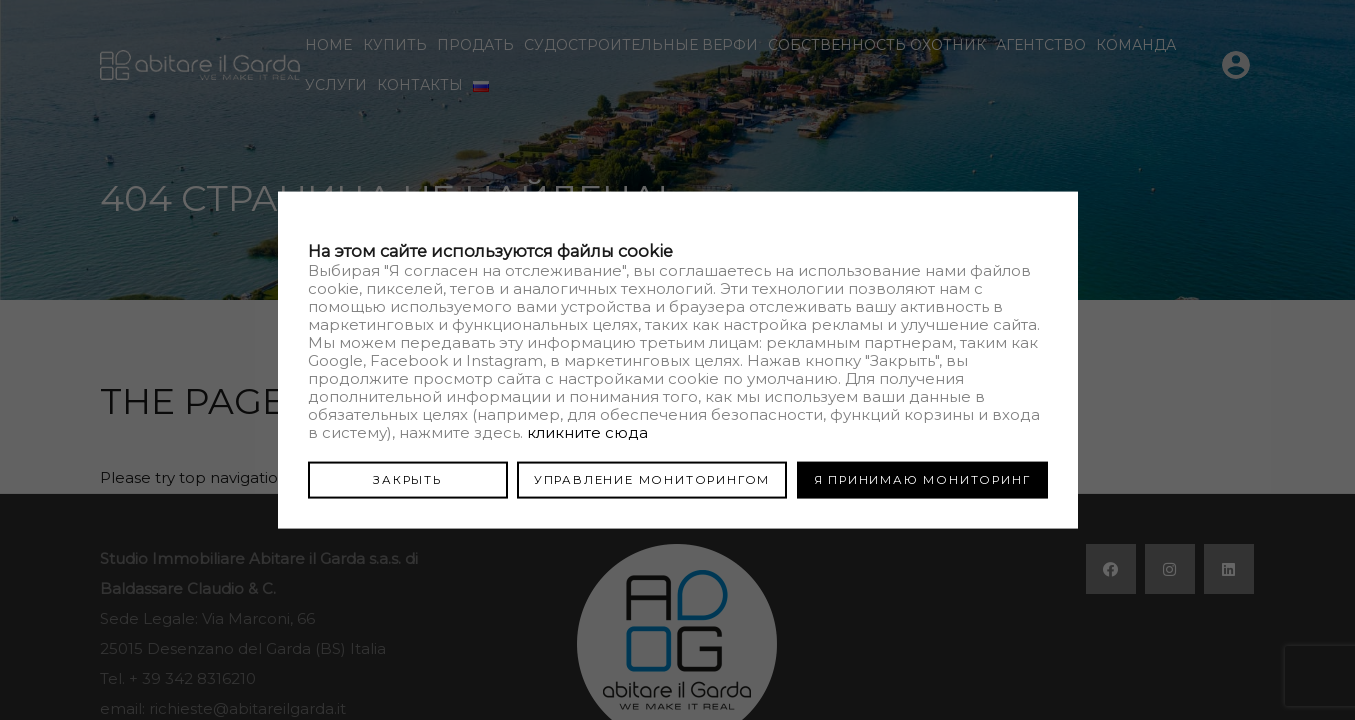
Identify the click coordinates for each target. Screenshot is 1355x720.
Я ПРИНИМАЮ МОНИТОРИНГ (922, 479)
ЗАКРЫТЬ (407, 479)
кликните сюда (587, 431)
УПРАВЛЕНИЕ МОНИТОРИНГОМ (652, 479)
